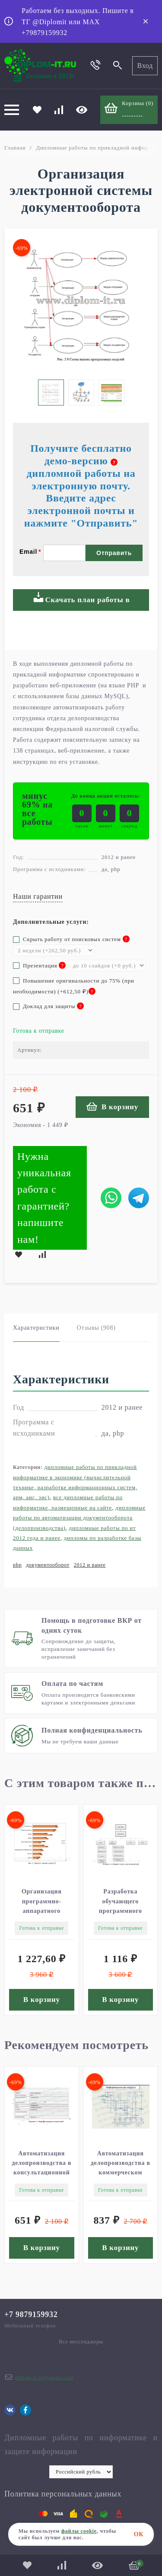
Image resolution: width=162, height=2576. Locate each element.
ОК (139, 2534)
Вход (145, 65)
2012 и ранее (90, 1565)
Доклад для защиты (48, 1006)
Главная (14, 147)
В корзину (112, 1106)
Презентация (39, 965)
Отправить (114, 552)
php (17, 1565)
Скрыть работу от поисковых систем (71, 939)
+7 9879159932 (31, 2314)
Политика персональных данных (62, 2494)
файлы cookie (79, 2531)
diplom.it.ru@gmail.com (44, 2378)
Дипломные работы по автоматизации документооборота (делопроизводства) (79, 1517)
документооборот (47, 1565)
